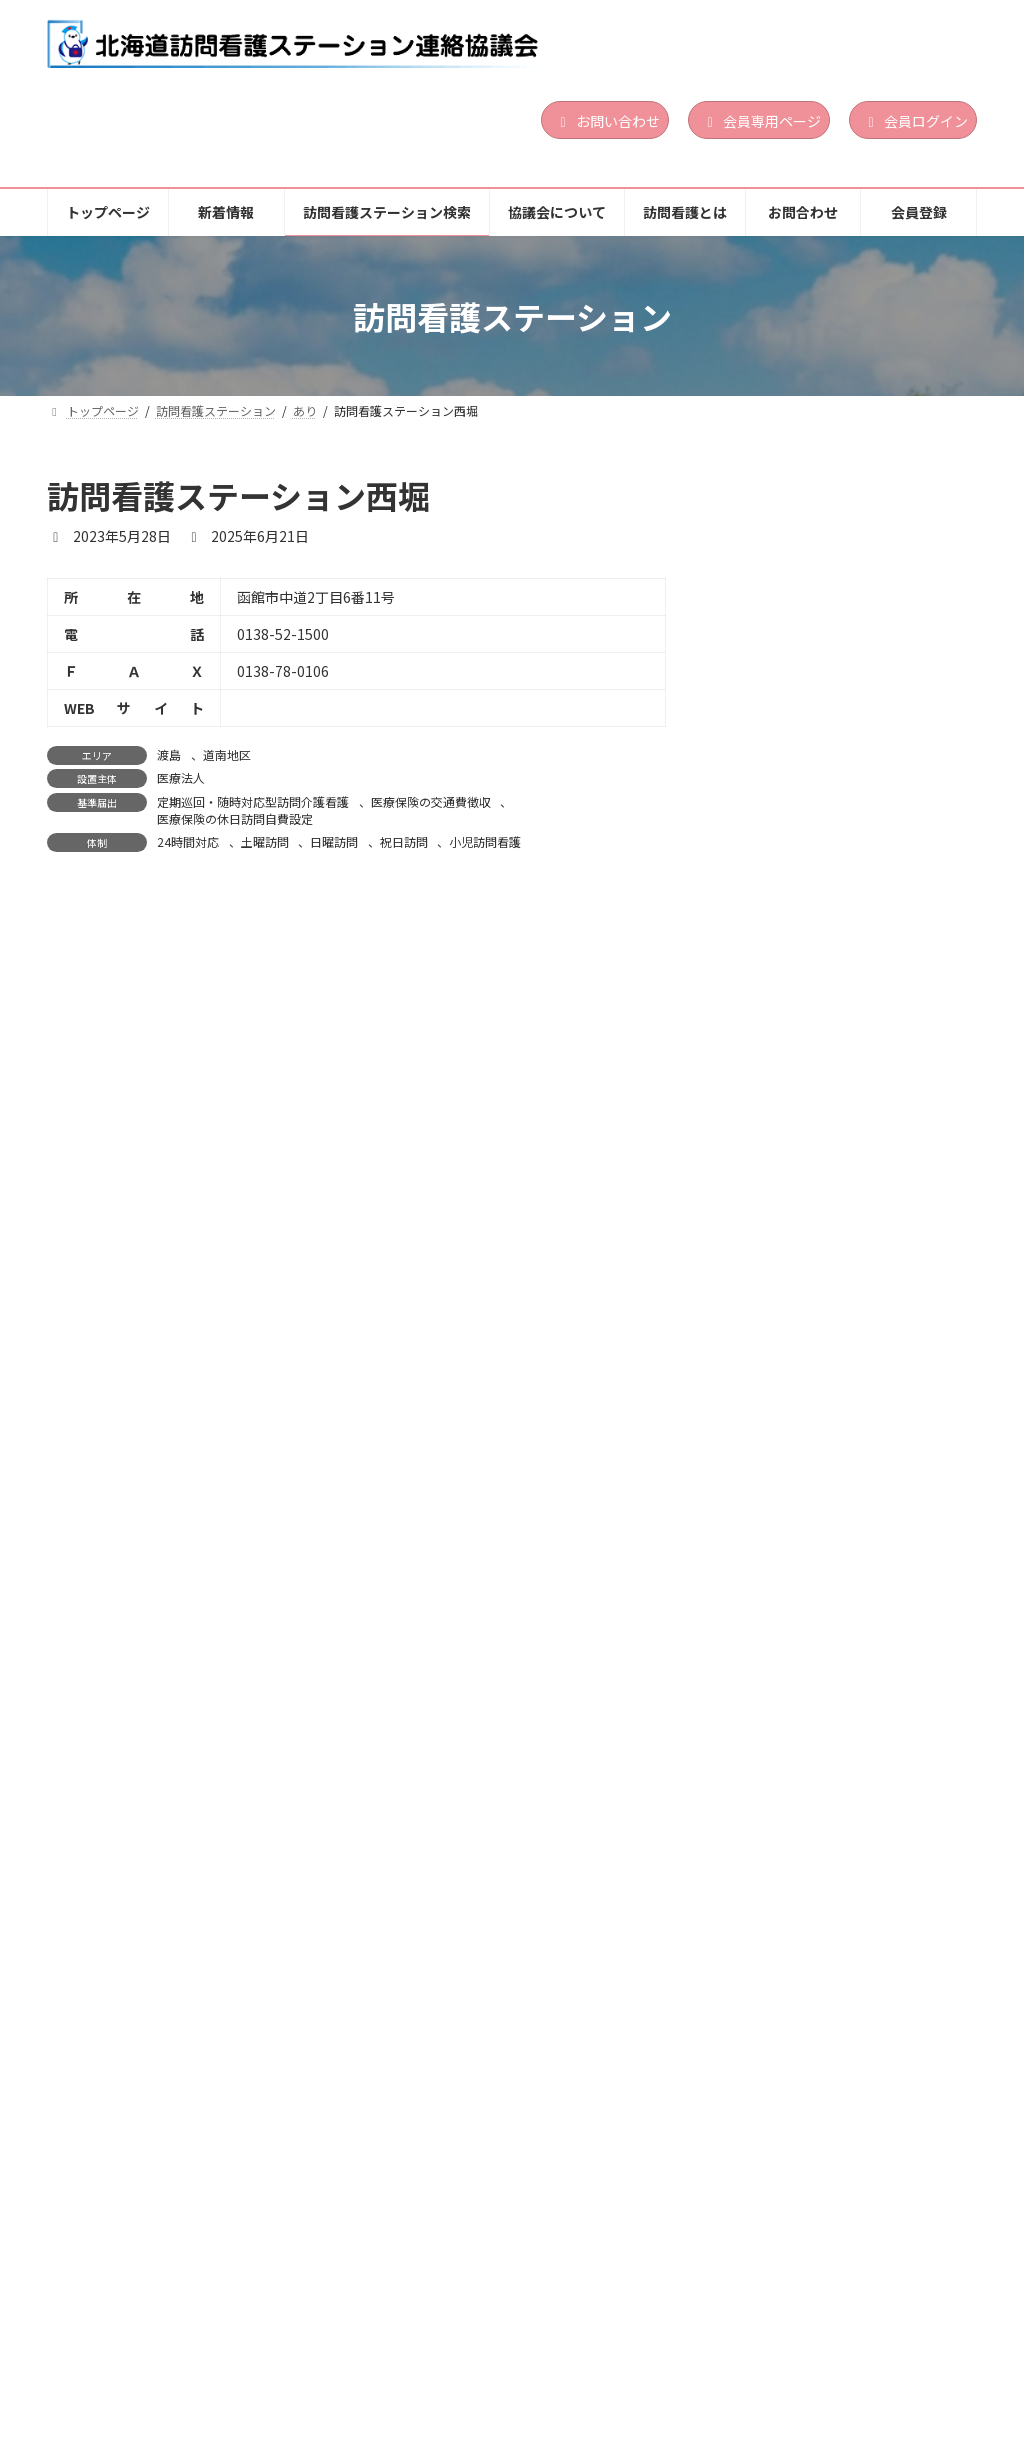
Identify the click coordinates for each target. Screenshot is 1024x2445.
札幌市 (852, 1185)
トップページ (112, 2339)
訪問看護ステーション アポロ (836, 1427)
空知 (847, 1735)
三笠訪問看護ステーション (822, 1703)
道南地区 (227, 754)
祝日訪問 (404, 841)
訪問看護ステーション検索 (388, 2339)
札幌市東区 (863, 1169)
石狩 (847, 592)
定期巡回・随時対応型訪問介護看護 (253, 801)
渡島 (169, 754)
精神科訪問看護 (896, 698)
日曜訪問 (334, 841)
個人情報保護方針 (125, 2353)
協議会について (568, 2339)
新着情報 (229, 2339)
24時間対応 (188, 841)
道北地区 (891, 1459)
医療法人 (181, 777)
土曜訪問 (265, 841)
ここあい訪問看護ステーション (836, 1136)
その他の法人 (869, 2055)
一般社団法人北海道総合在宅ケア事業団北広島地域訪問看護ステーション (843, 840)
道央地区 (891, 592)
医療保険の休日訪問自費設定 (235, 818)
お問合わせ (831, 2339)
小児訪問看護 (485, 841)
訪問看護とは (706, 2339)
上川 (847, 1459)
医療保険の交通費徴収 (431, 801)
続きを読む (910, 742)
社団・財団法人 (874, 917)
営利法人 (858, 617)
